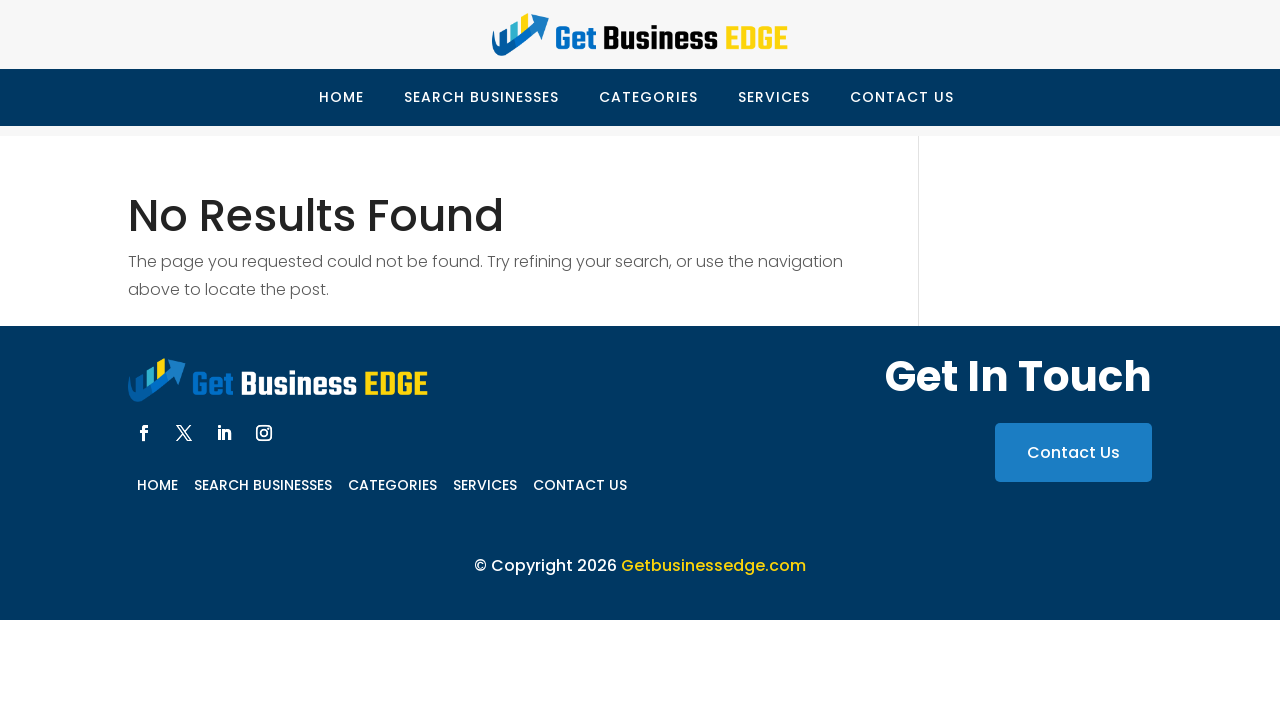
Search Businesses (481, 97)
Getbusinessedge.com (713, 565)
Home (341, 97)
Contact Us (902, 97)
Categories (648, 97)
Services (774, 97)
